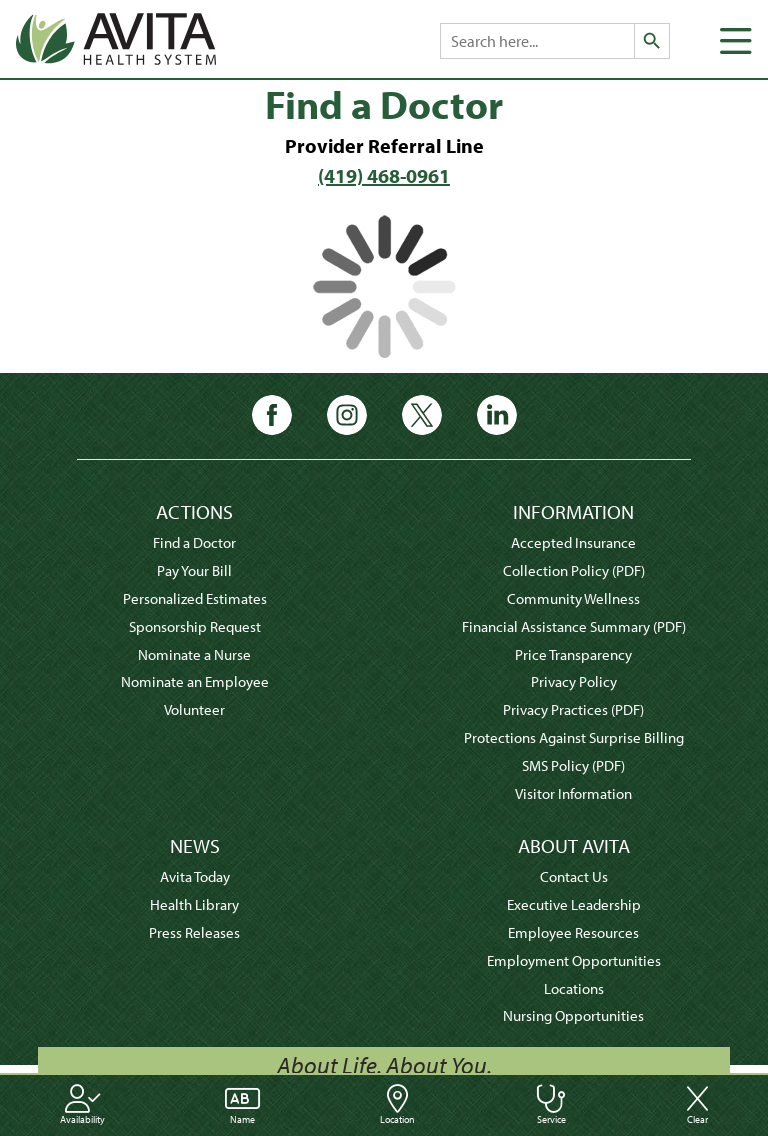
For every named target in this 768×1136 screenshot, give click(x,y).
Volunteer (194, 709)
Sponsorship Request (195, 626)
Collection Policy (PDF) (574, 570)
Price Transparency (573, 654)
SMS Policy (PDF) (573, 765)
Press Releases (194, 932)
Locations (574, 988)
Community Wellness (573, 598)
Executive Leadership (574, 904)
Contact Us (574, 876)
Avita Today (195, 876)
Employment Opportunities (574, 960)
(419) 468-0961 (384, 175)
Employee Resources (573, 932)
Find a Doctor (194, 542)
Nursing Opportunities (573, 1015)
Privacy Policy (574, 681)
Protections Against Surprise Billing (574, 737)
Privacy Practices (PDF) (573, 709)
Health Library (194, 904)
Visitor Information (573, 793)
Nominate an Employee (195, 681)
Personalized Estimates (195, 598)
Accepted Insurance (573, 542)
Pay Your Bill (194, 570)
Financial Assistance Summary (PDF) (574, 626)
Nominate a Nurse (194, 654)
